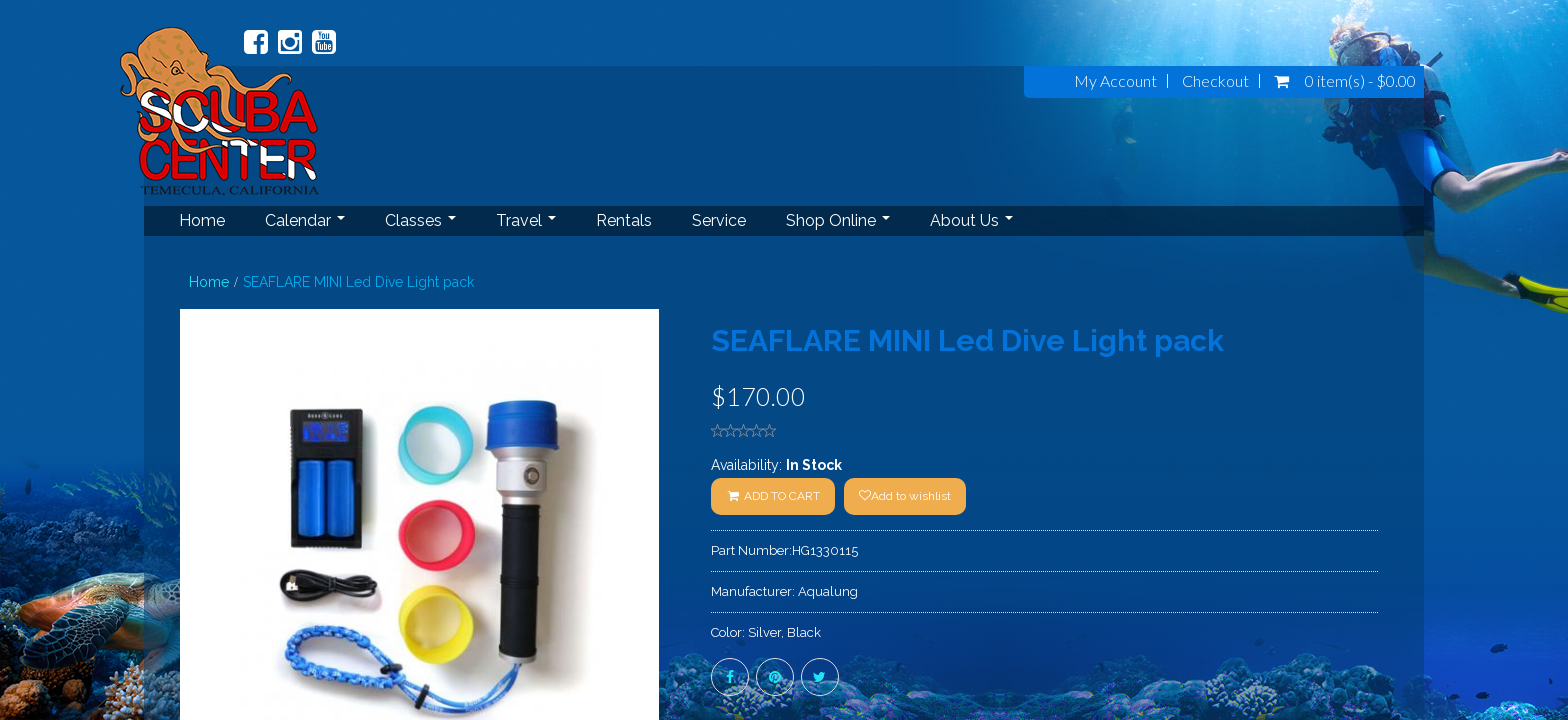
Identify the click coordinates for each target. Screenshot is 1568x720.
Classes (420, 220)
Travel (526, 220)
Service (719, 220)
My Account (1115, 81)
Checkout (1215, 81)
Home (202, 220)
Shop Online (838, 220)
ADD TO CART (773, 496)
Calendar (305, 220)
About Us (971, 220)
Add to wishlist (905, 496)
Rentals (624, 220)
